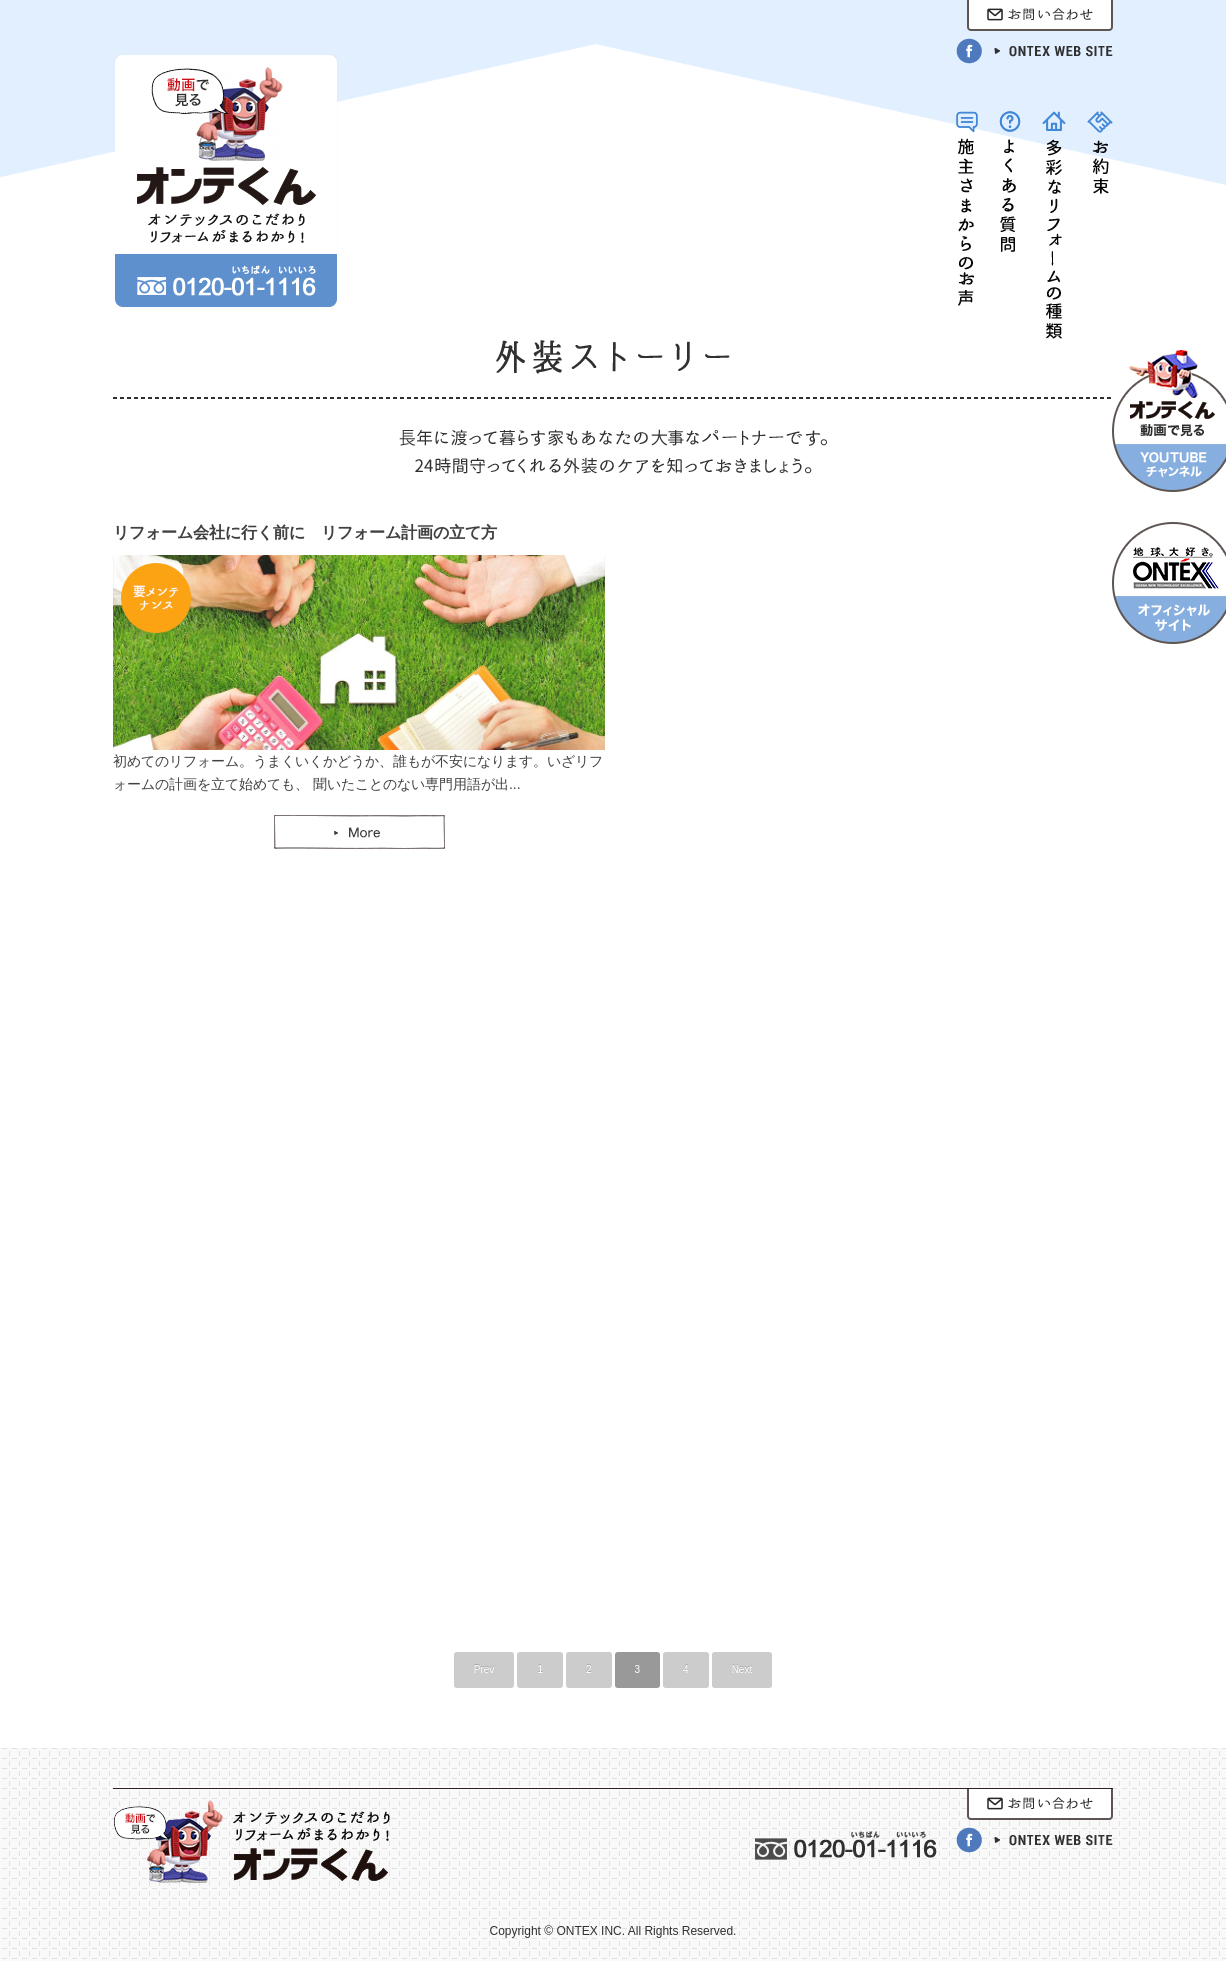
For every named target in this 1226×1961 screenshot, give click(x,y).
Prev (484, 1669)
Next (742, 1669)
